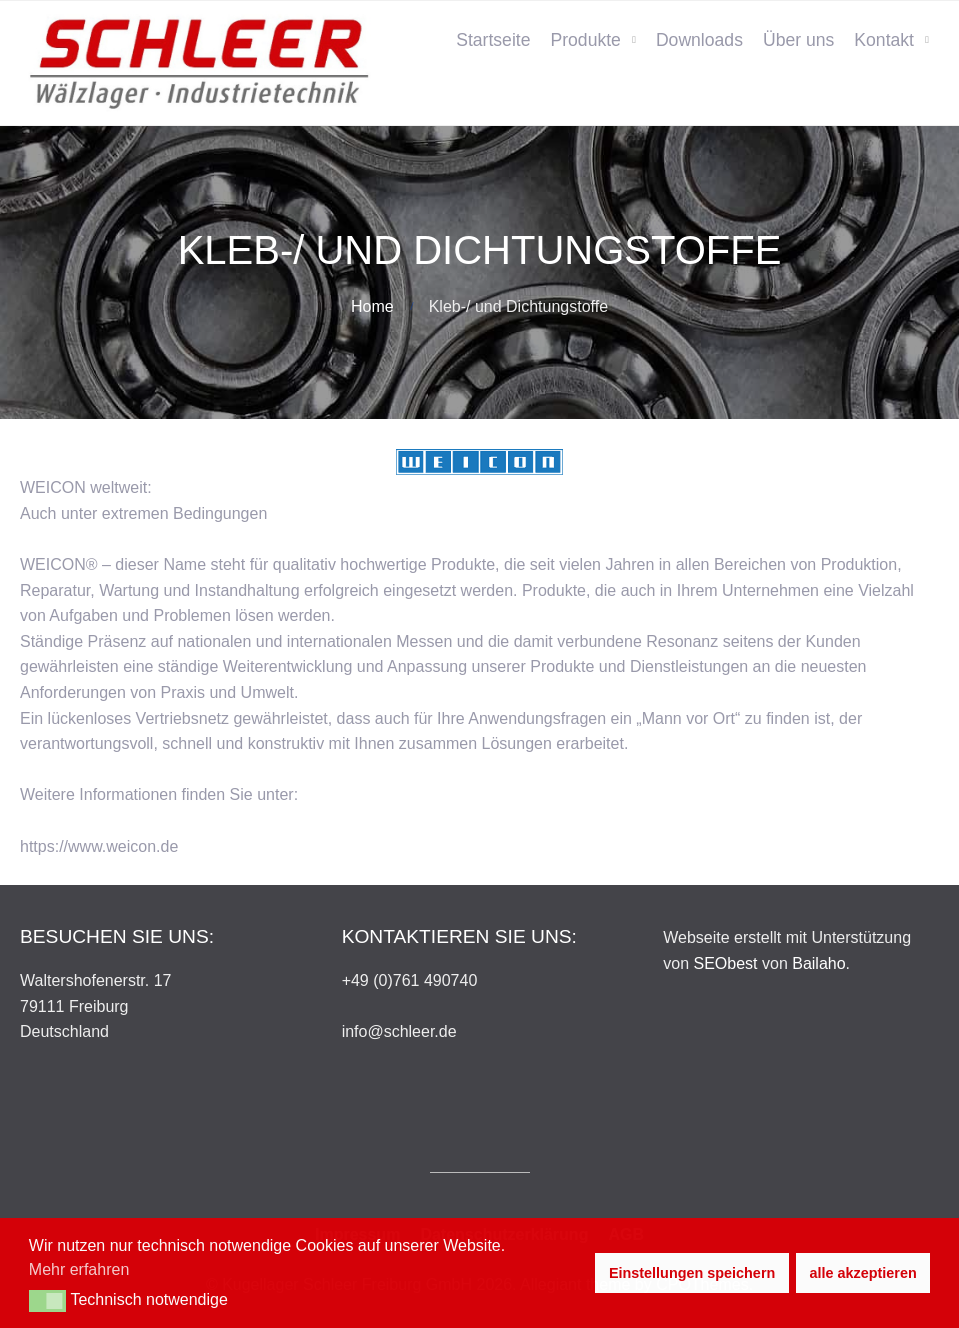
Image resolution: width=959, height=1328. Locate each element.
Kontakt (884, 40)
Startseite (493, 40)
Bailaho (818, 963)
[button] (47, 1301)
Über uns (798, 40)
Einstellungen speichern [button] (692, 1273)
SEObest (726, 963)
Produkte (585, 40)
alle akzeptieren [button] (863, 1273)
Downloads (699, 40)
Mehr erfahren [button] (79, 1269)
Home (372, 306)
